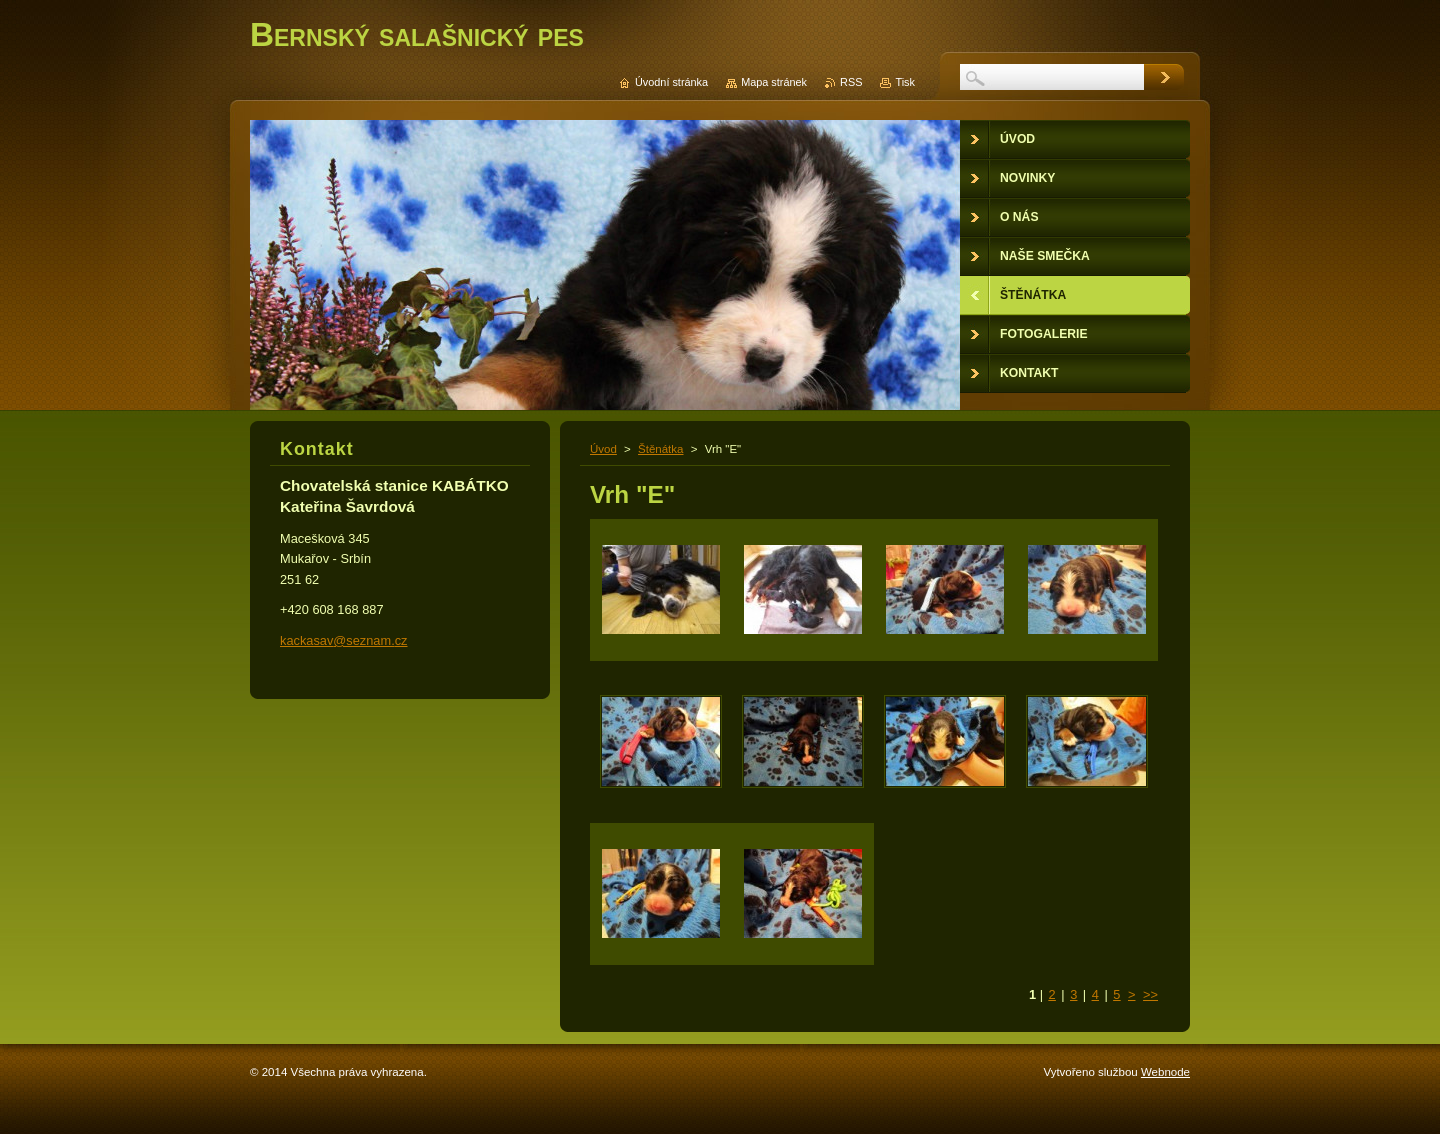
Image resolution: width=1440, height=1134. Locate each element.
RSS (851, 82)
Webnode (1165, 1072)
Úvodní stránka (671, 82)
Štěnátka (660, 449)
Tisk (905, 82)
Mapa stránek (774, 82)
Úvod (603, 449)
